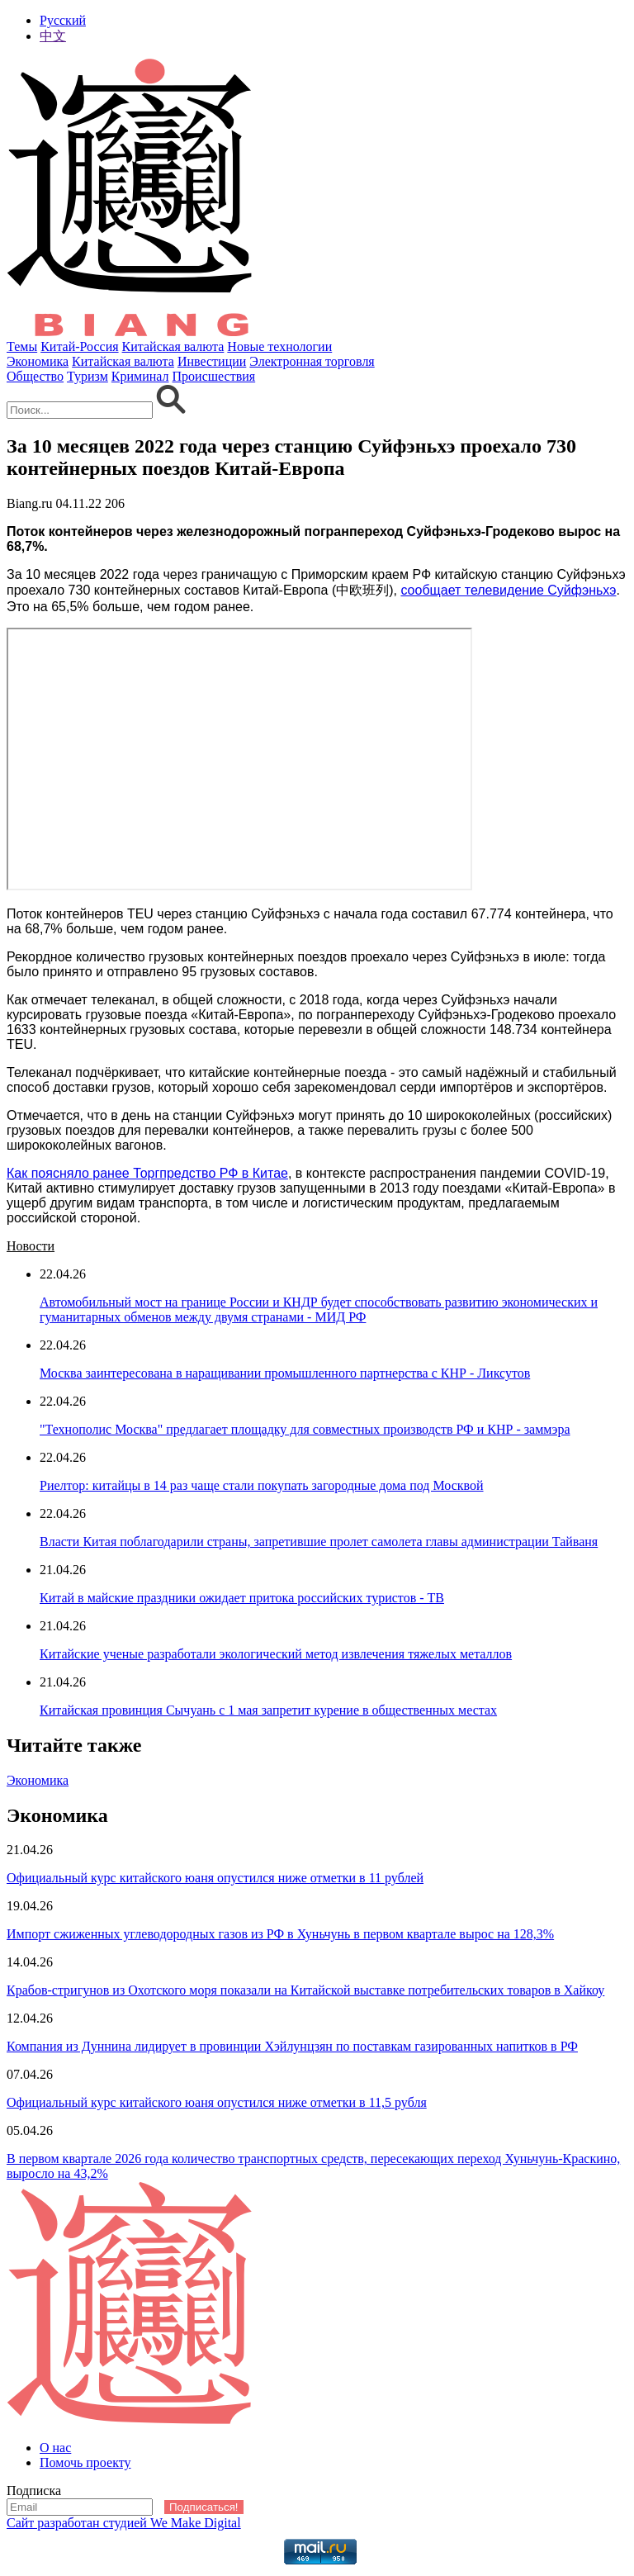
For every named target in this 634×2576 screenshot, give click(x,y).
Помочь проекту (85, 2462)
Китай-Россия (79, 346)
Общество (35, 376)
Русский (63, 20)
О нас (55, 2448)
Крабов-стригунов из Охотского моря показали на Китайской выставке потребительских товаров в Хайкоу (305, 1990)
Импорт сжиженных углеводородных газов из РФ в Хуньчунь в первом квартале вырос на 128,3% (280, 1934)
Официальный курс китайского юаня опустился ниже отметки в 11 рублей (215, 1878)
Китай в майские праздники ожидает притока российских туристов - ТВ (242, 1598)
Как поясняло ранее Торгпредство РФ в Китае (147, 1173)
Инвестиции (211, 361)
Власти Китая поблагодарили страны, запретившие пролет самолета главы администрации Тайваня (319, 1542)
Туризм (87, 376)
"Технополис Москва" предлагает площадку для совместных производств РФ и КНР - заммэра (305, 1429)
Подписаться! (204, 2507)
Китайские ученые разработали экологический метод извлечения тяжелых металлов (276, 1654)
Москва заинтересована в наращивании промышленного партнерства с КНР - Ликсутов (285, 1373)
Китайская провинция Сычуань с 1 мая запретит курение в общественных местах (268, 1710)
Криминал (140, 376)
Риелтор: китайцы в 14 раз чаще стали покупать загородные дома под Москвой (262, 1485)
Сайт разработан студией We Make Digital (124, 2523)
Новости (30, 1246)
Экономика (38, 361)
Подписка (34, 2490)
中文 (53, 36)
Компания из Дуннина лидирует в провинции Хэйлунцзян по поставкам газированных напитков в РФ (292, 2046)
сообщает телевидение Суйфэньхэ (508, 590)
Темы (22, 346)
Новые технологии (279, 346)
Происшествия (214, 376)
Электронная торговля (311, 361)
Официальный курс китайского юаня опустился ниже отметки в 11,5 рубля (217, 2102)
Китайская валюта (173, 346)
